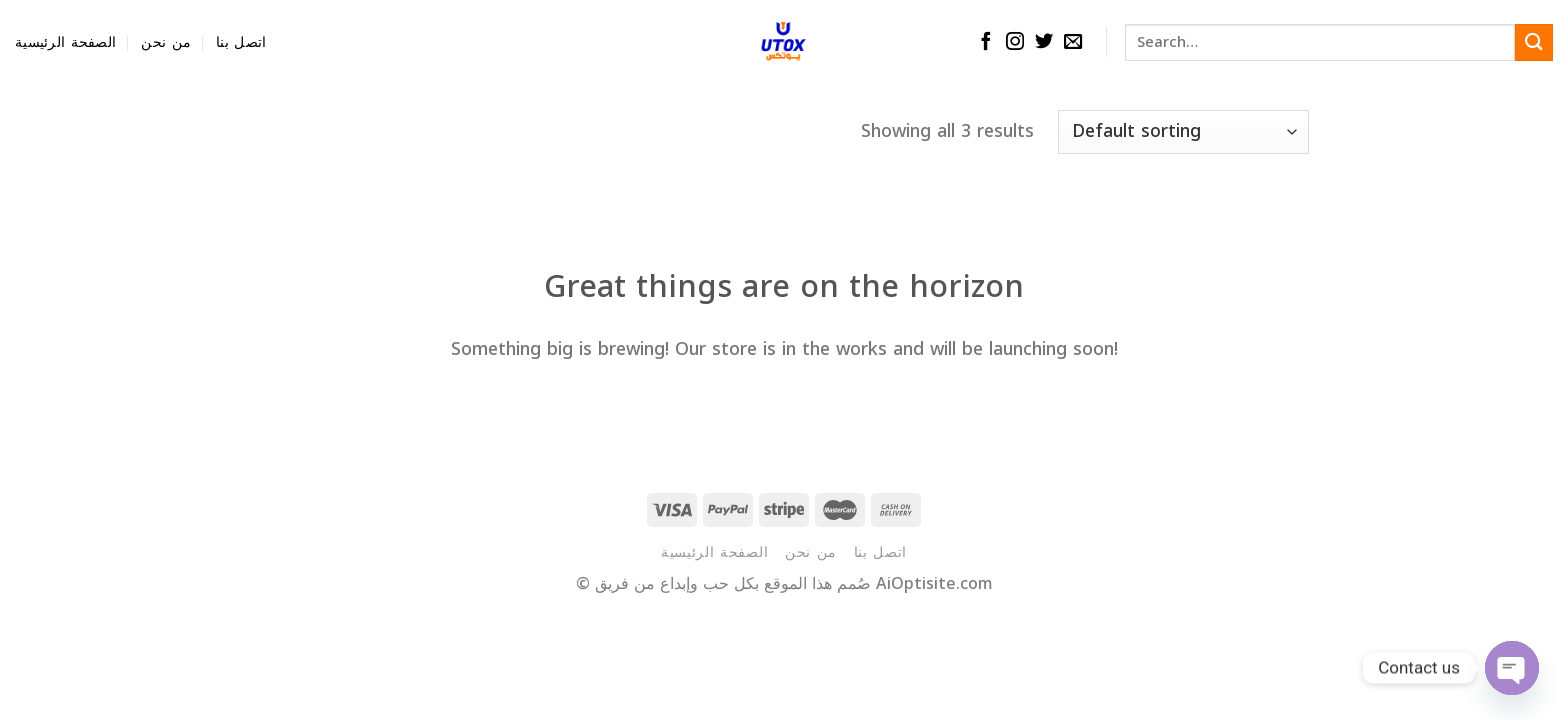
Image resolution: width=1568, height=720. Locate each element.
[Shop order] (1183, 132)
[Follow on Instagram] (1015, 42)
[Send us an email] (1073, 42)
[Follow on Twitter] (1044, 42)
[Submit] (1534, 42)
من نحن (166, 42)
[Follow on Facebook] (986, 42)
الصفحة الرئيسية (65, 42)
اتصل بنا (241, 42)
